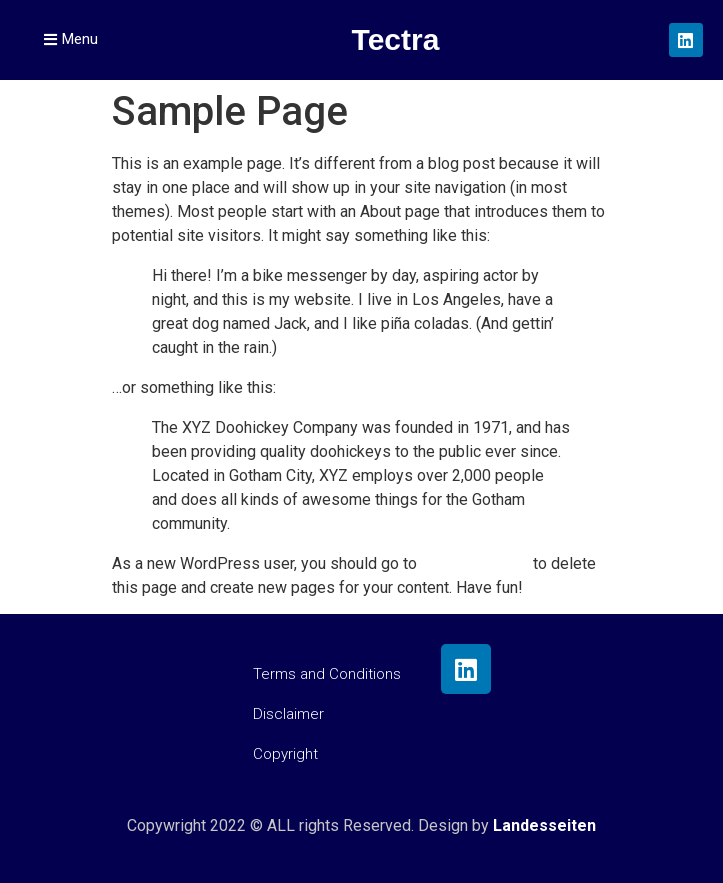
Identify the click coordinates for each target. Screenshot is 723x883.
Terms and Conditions (327, 674)
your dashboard (475, 563)
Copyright (285, 754)
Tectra (396, 39)
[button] (71, 40)
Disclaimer (288, 714)
